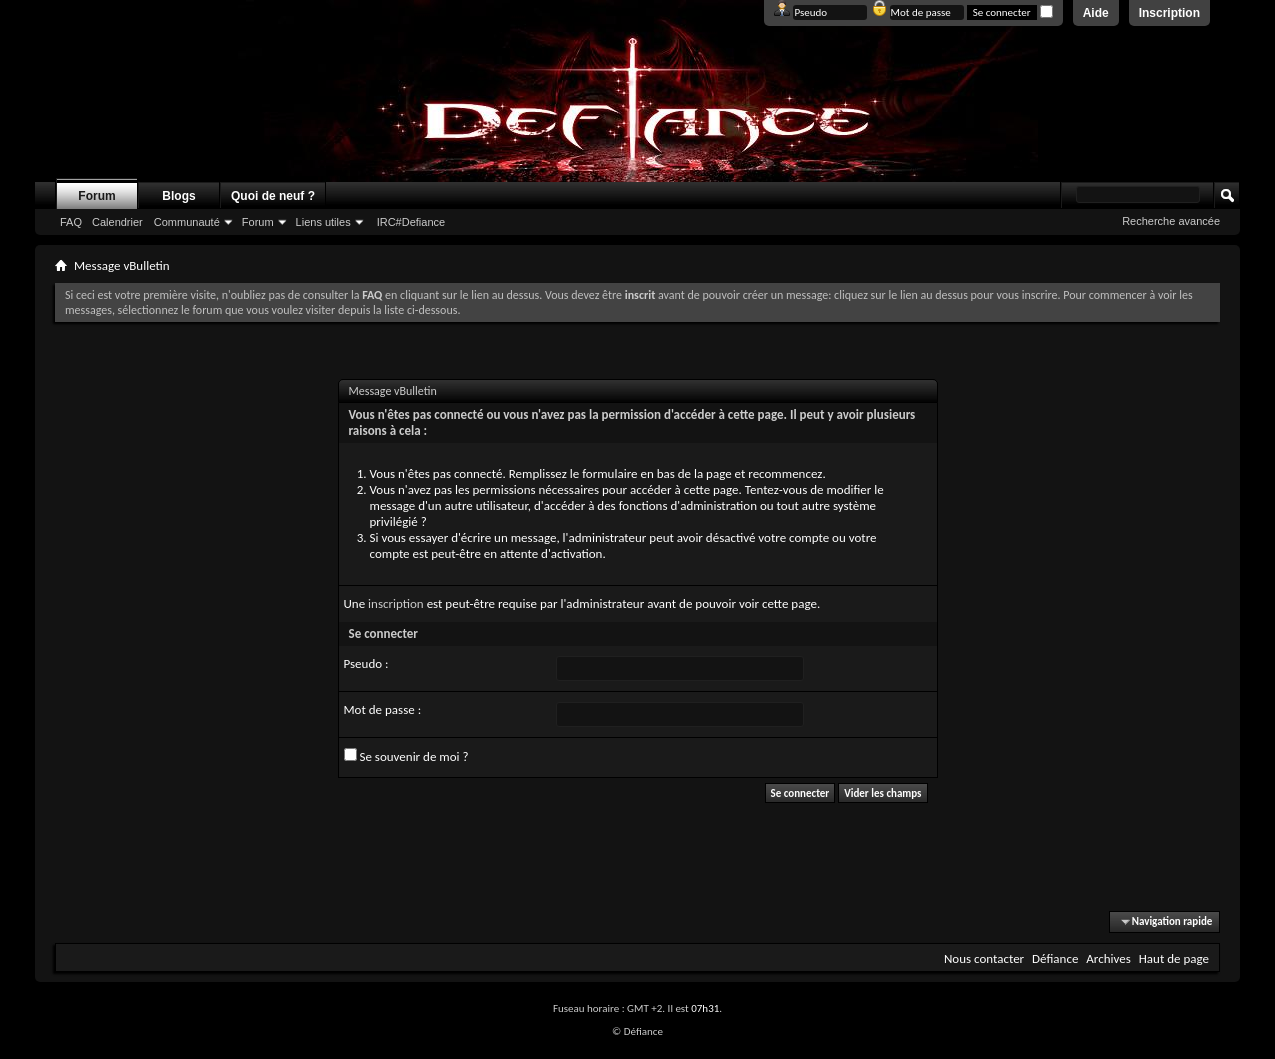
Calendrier (117, 222)
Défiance (1055, 958)
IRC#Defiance (411, 222)
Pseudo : (366, 663)
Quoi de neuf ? (273, 196)
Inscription (1169, 13)
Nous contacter (984, 958)
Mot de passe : (383, 709)
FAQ (71, 222)
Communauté (187, 222)
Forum (96, 196)
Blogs (178, 196)
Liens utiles (323, 222)
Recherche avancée (1171, 221)
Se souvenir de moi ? (406, 756)
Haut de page (1174, 958)
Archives (1108, 958)
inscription (396, 603)
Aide (1096, 13)
